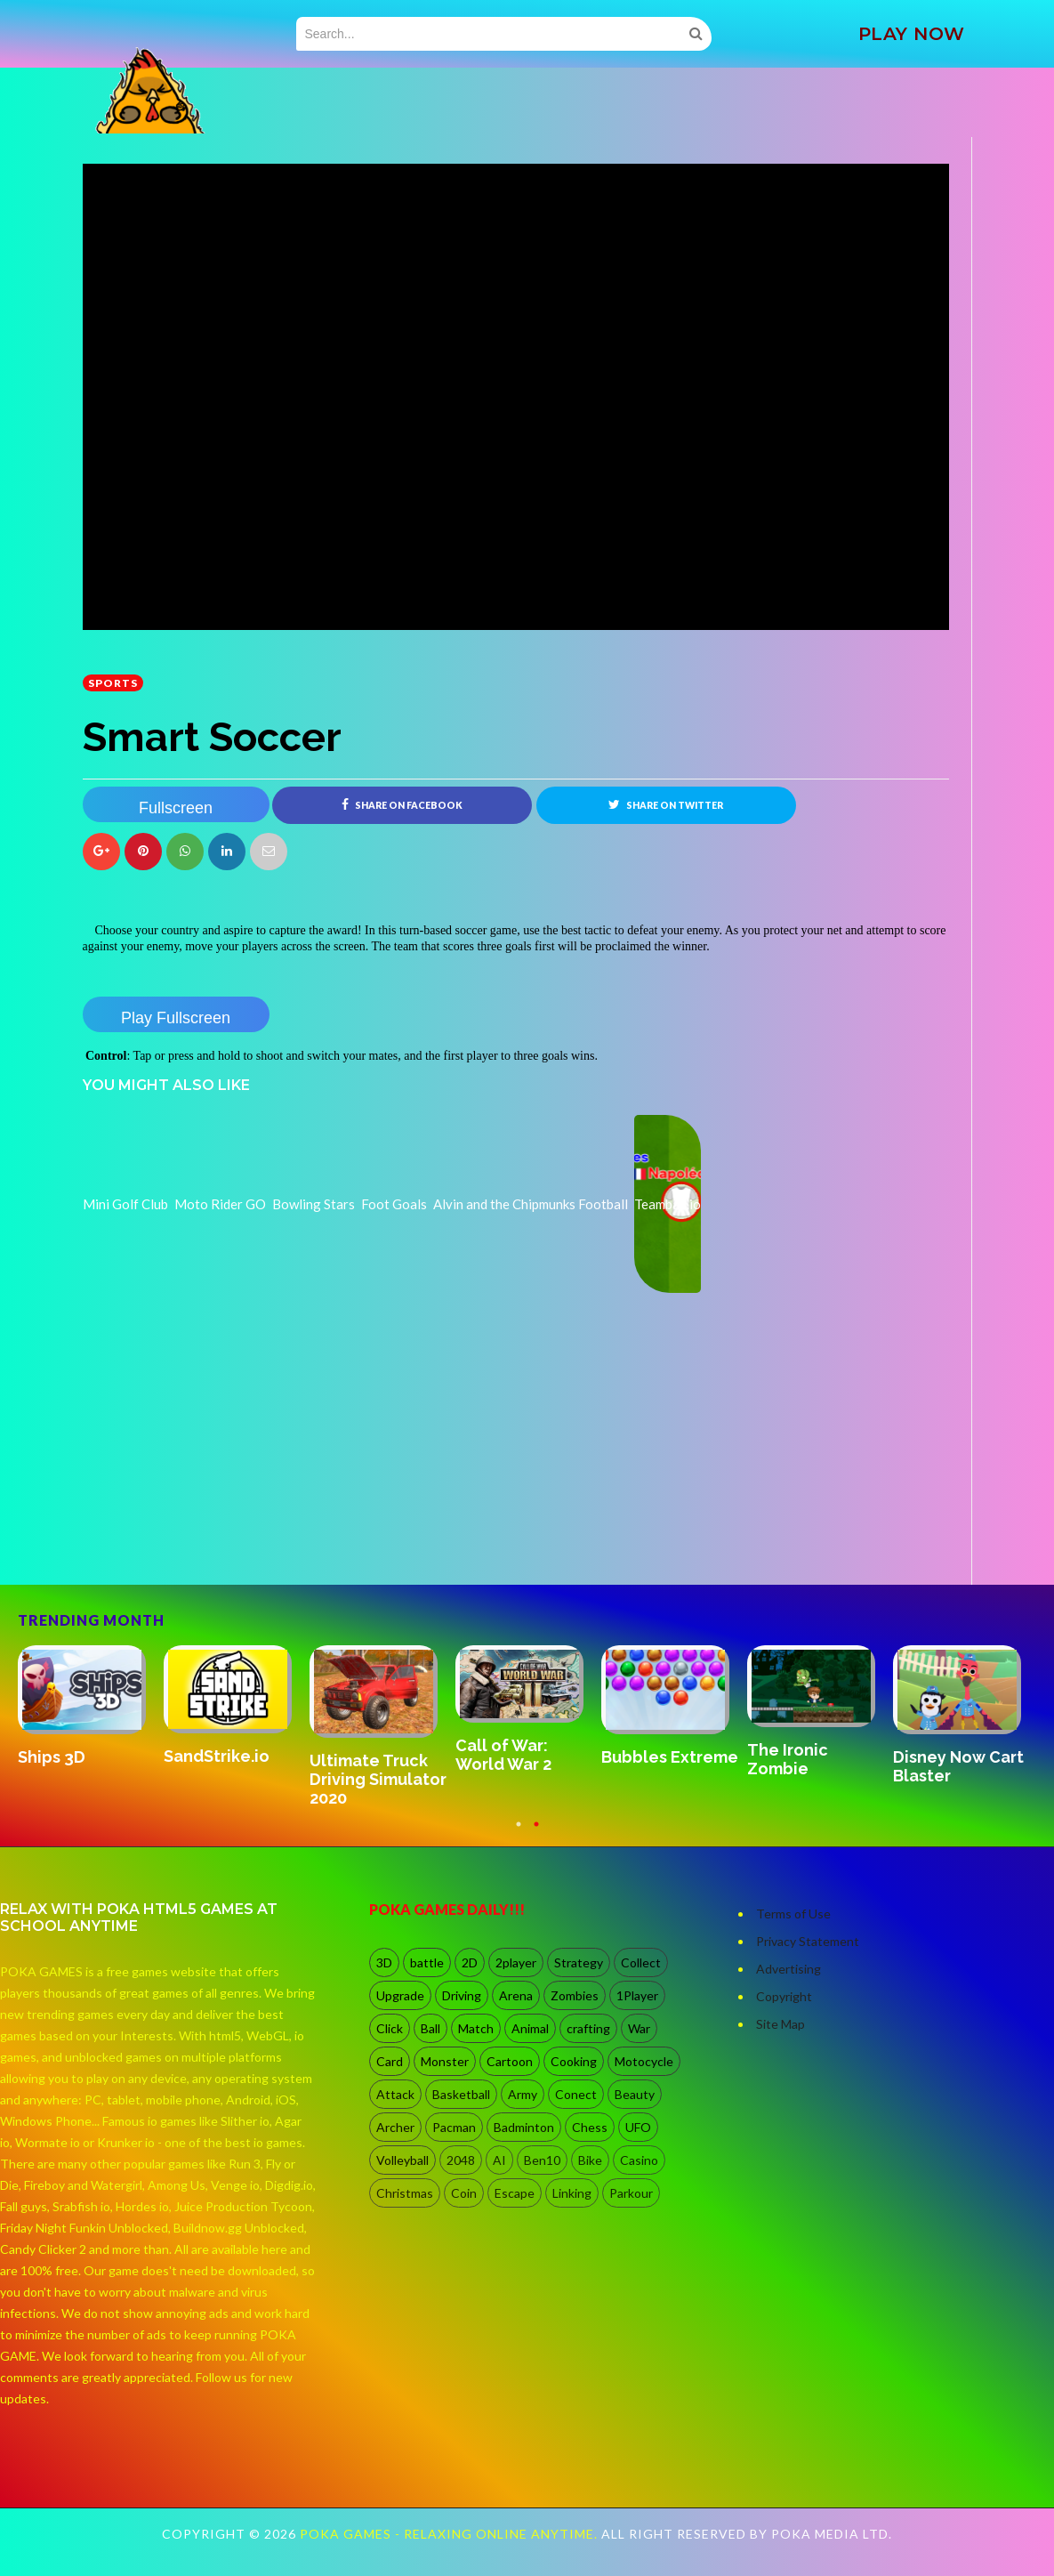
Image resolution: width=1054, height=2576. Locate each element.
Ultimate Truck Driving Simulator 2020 (378, 1780)
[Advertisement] (216, 1534)
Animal (530, 2028)
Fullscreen (176, 808)
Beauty (635, 2094)
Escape (515, 2193)
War (639, 2028)
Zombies (575, 1995)
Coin (464, 2193)
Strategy (578, 1962)
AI (499, 2160)
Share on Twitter (665, 804)
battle (427, 1962)
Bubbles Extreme (669, 1757)
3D (384, 1962)
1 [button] (518, 1833)
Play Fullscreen (175, 1018)
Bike (590, 2160)
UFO (638, 2127)
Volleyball (402, 2160)
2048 (461, 2160)
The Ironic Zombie (787, 1759)
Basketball (461, 2094)
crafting (588, 2028)
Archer (395, 2127)
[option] (91, 1708)
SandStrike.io (217, 1756)
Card (389, 2061)
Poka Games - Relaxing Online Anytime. (450, 2533)
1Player (637, 1995)
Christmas (404, 2193)
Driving (461, 1995)
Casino (639, 2160)
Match (476, 2028)
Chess (589, 2127)
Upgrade (400, 1995)
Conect (576, 2094)
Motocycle (644, 2061)
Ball (430, 2028)
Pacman (454, 2127)
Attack (395, 2094)
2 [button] (536, 1833)
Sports (113, 683)
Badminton (524, 2127)
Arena (516, 1995)
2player (515, 1962)
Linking (571, 2193)
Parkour (631, 2193)
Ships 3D (51, 1757)
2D (470, 1962)
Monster (445, 2061)
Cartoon (510, 2061)
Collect (641, 1962)
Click (389, 2028)
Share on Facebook (402, 804)
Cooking (574, 2061)
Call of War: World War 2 (503, 1754)
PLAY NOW (911, 33)
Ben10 (542, 2160)
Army (522, 2094)
